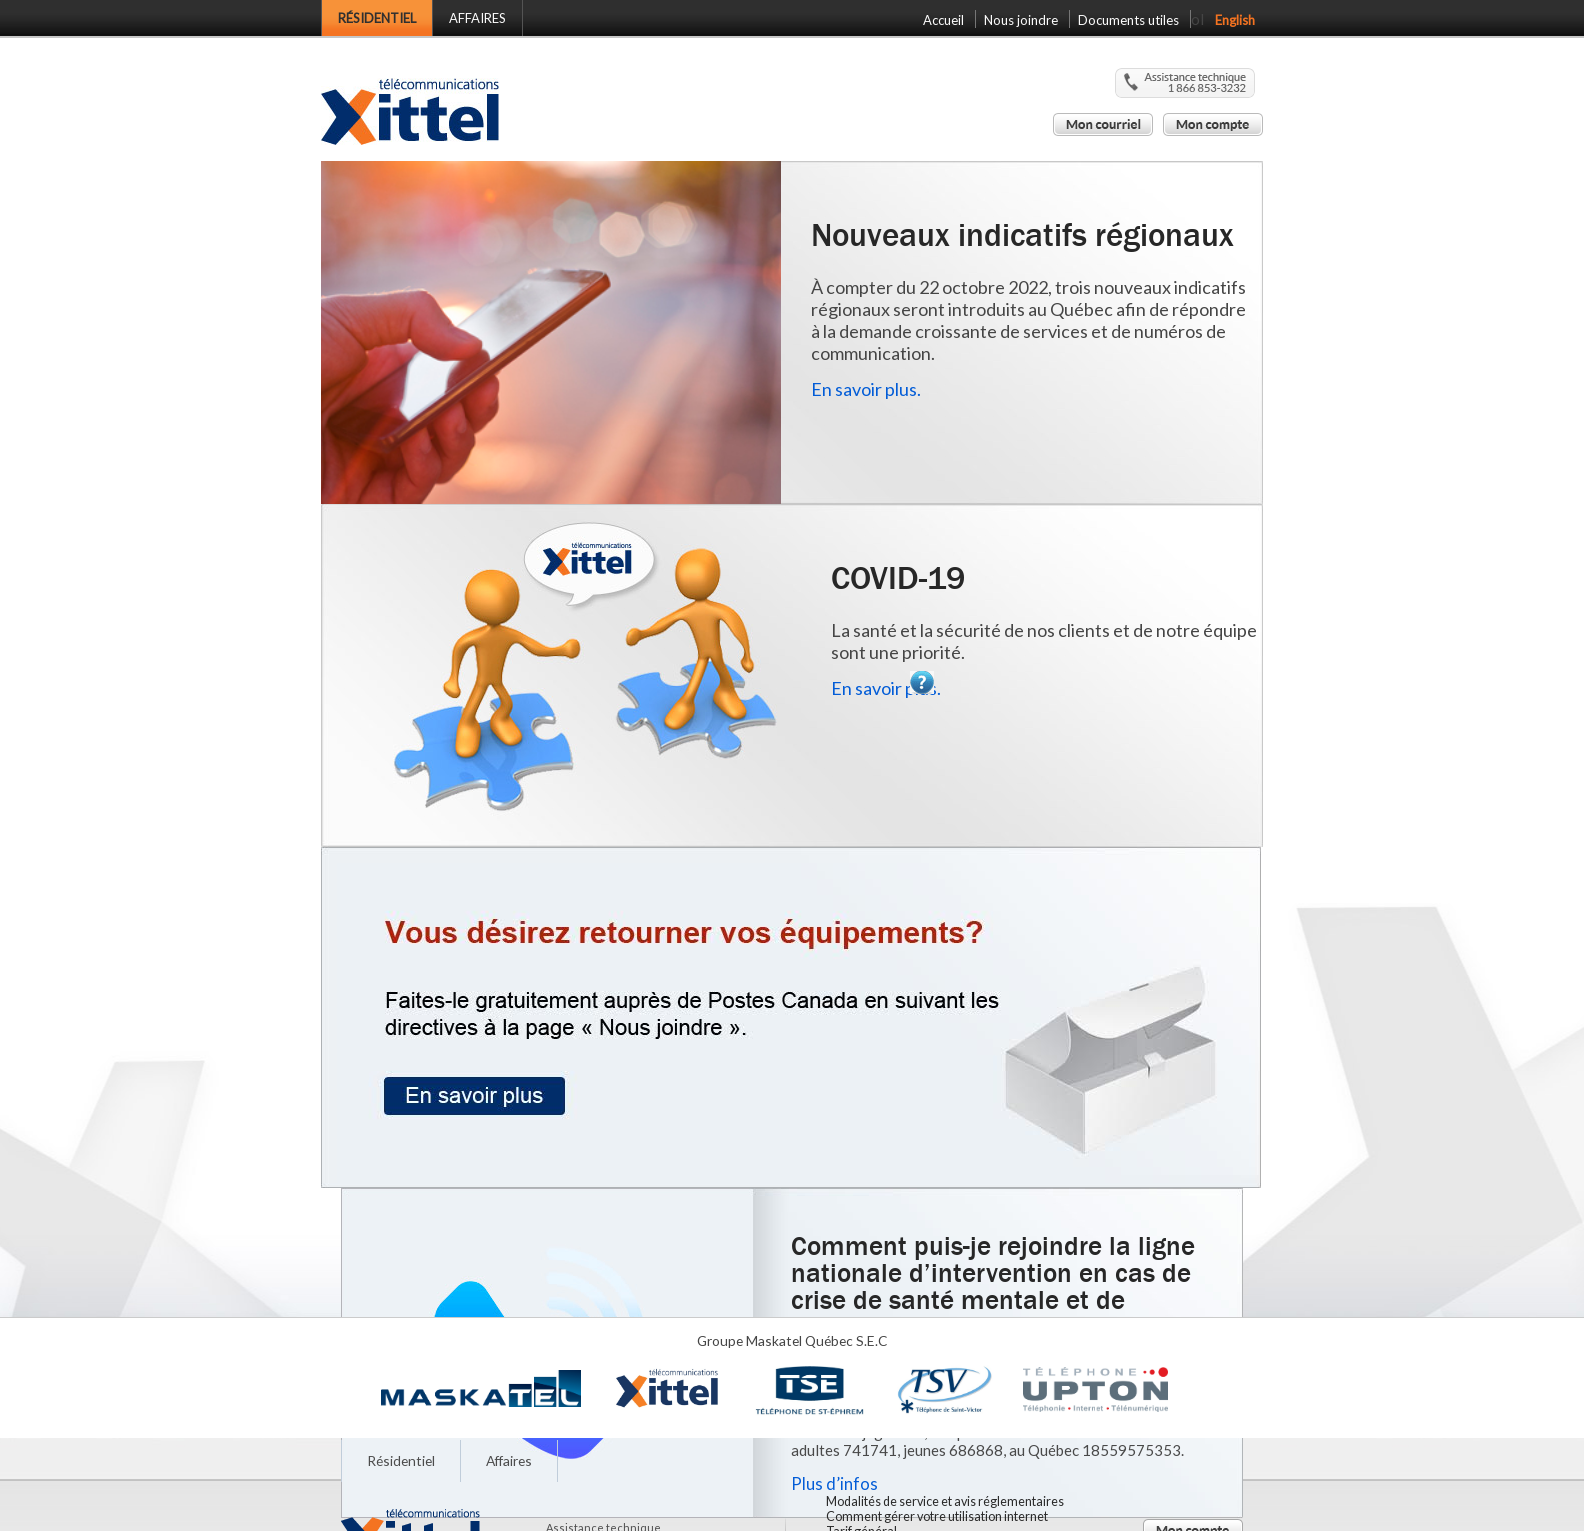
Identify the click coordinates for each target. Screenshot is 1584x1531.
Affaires (477, 18)
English (1235, 20)
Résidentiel (377, 18)
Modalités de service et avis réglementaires (945, 1501)
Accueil (943, 20)
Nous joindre (1021, 20)
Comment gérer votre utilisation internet (937, 1516)
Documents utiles (1128, 20)
